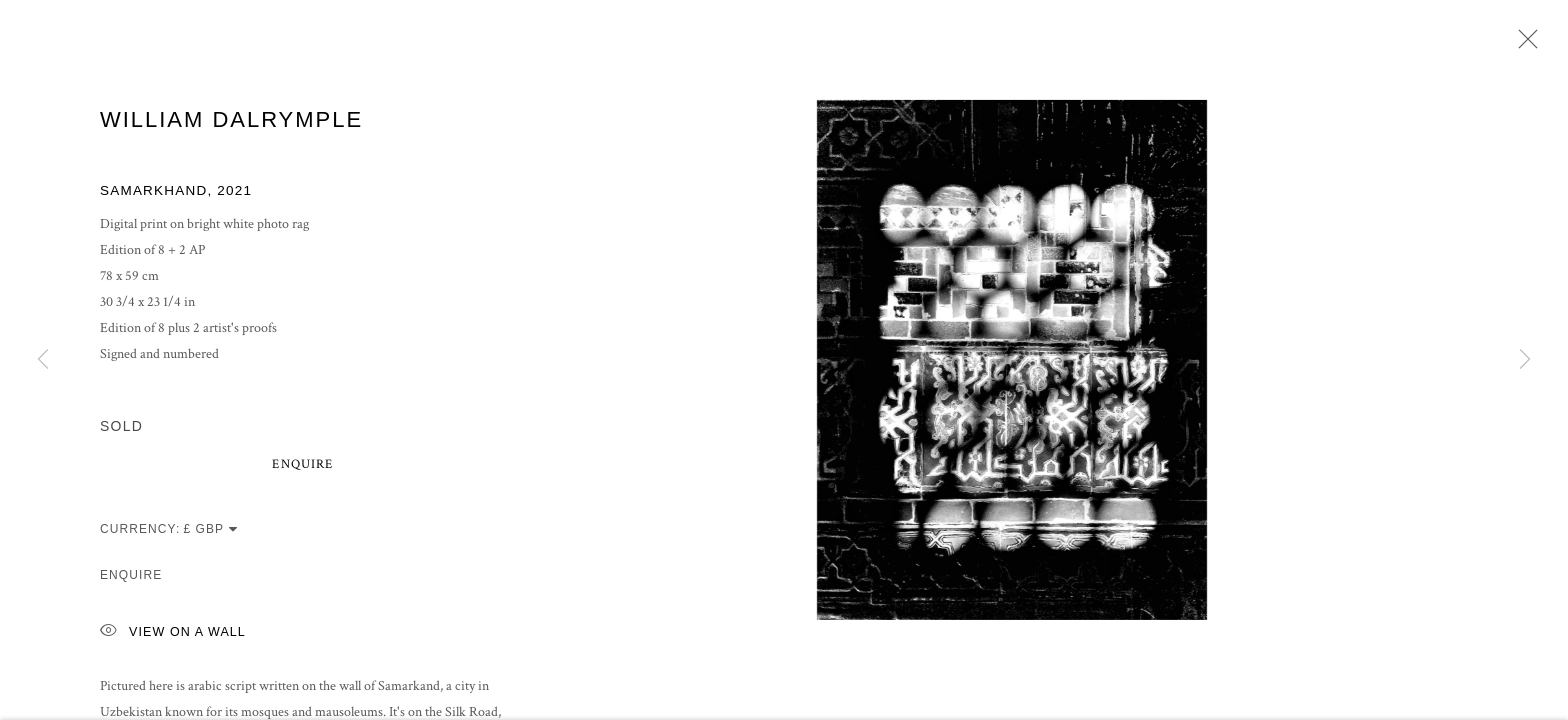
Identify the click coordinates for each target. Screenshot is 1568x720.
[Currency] (211, 532)
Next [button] (1525, 360)
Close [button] (1523, 45)
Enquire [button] (302, 467)
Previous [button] (43, 360)
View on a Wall (173, 635)
